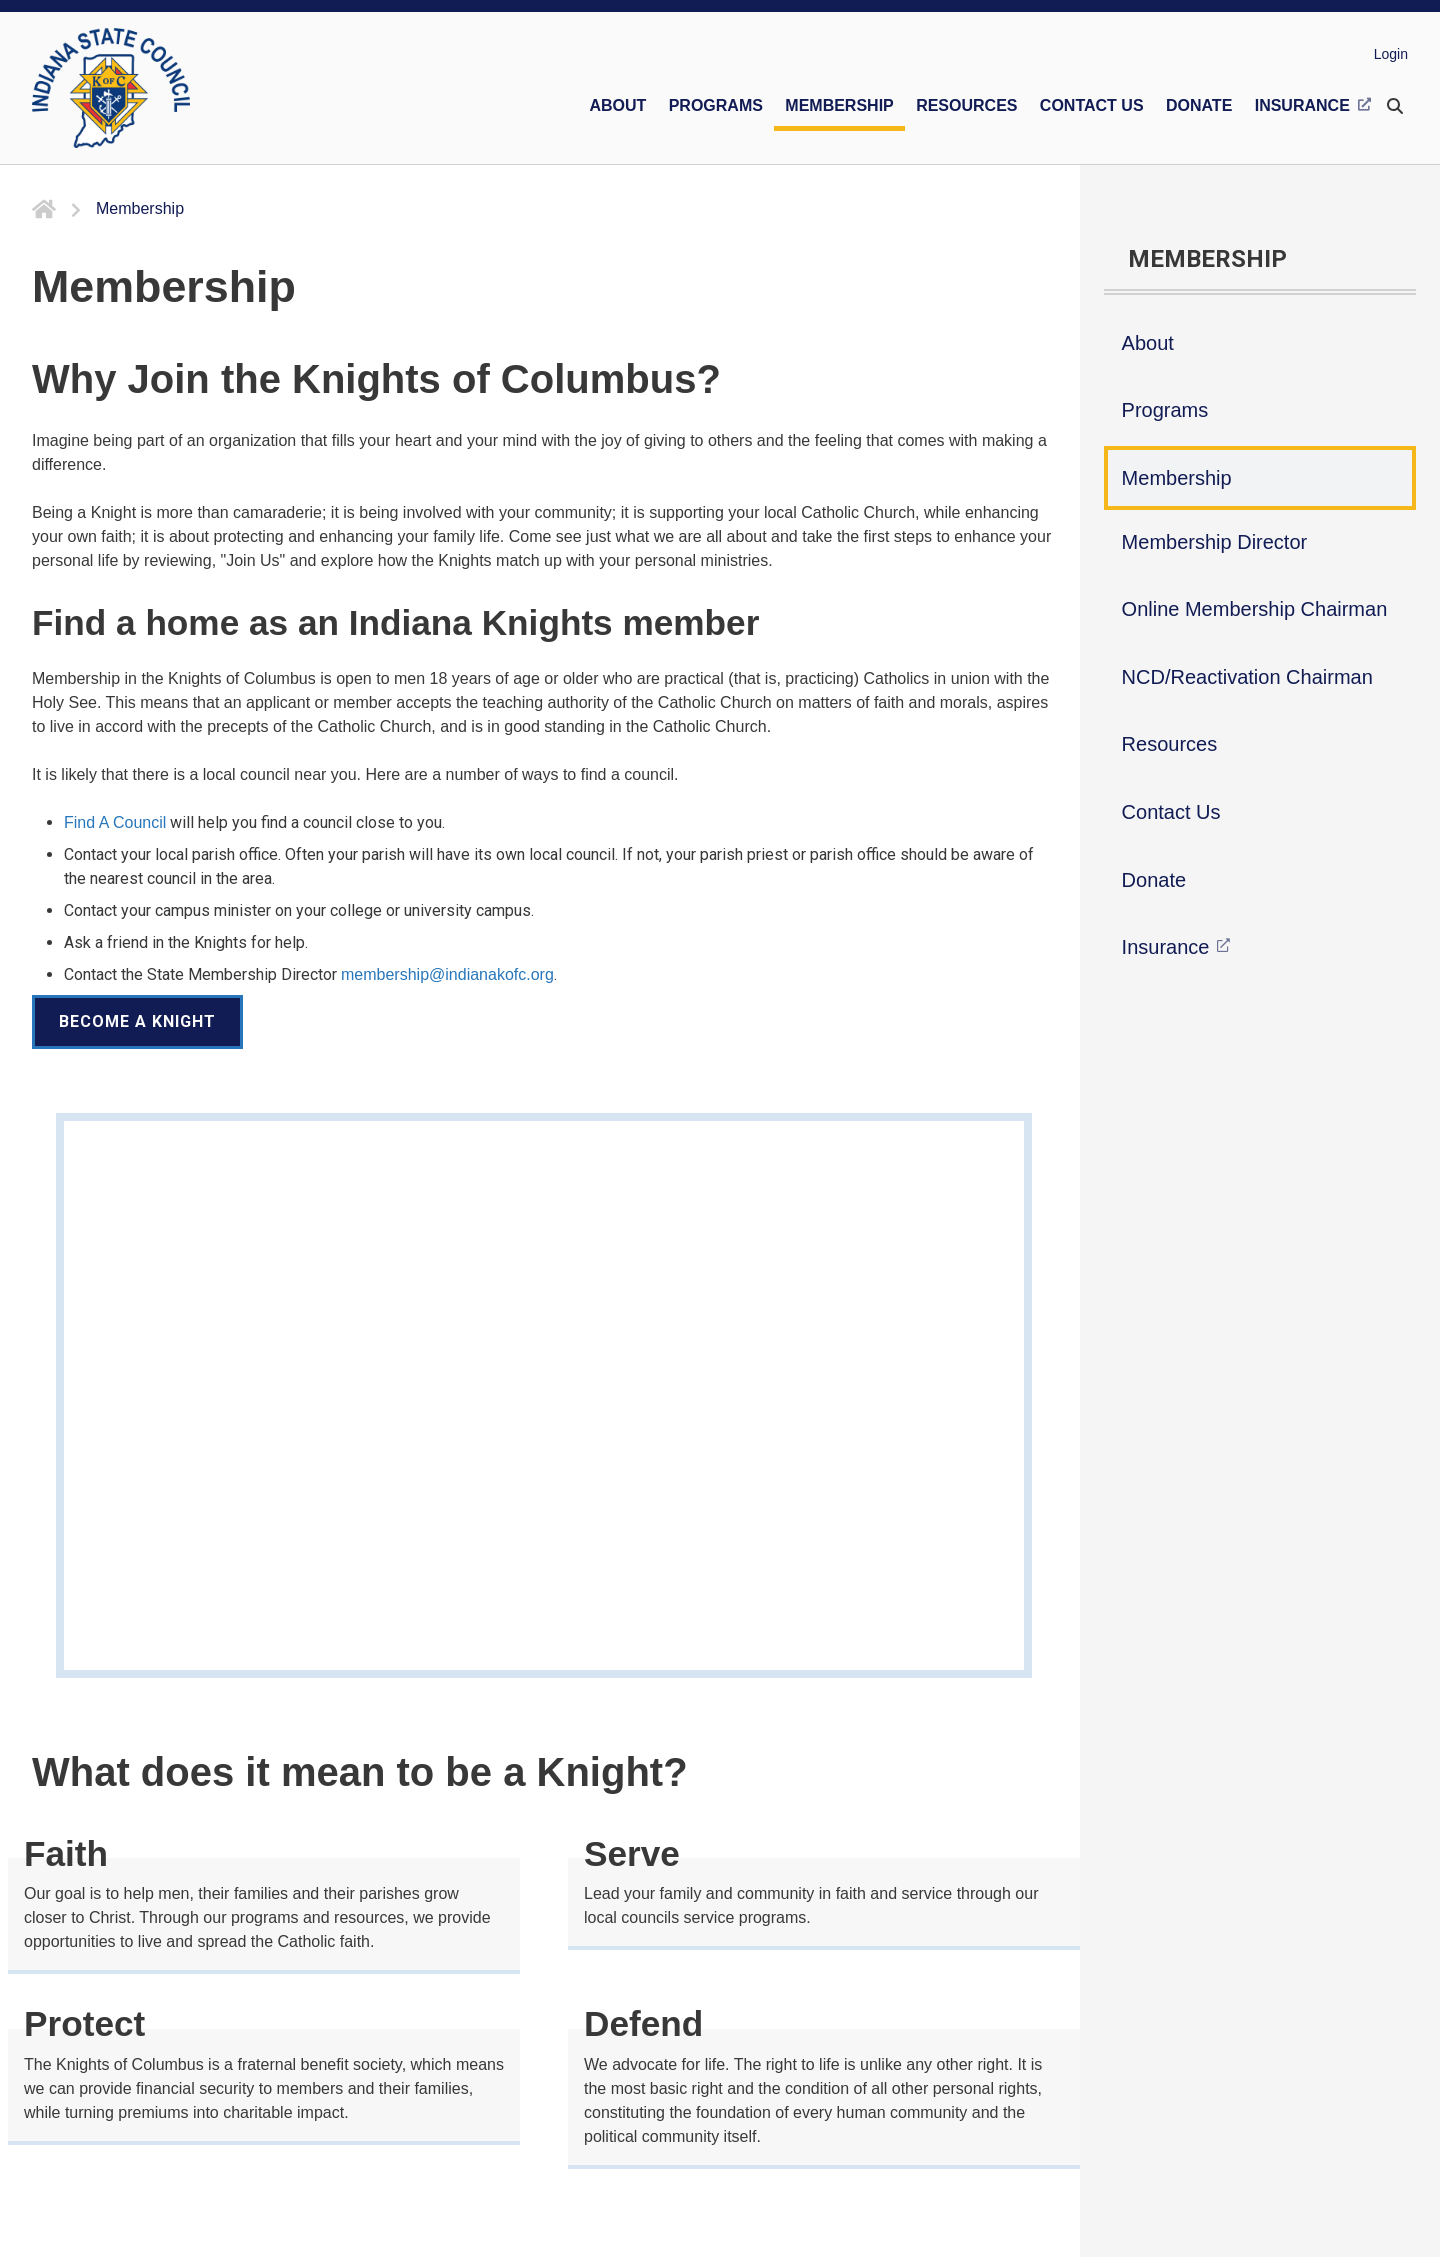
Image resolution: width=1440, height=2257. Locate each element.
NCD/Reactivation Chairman (1247, 677)
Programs (1165, 410)
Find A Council (115, 822)
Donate (1154, 880)
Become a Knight (137, 1021)
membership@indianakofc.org (447, 974)
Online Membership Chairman (1255, 609)
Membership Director (1215, 542)
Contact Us (1171, 812)
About (1148, 343)
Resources (1170, 744)
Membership (1177, 478)
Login (1391, 54)
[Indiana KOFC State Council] (111, 88)
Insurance (1166, 947)
